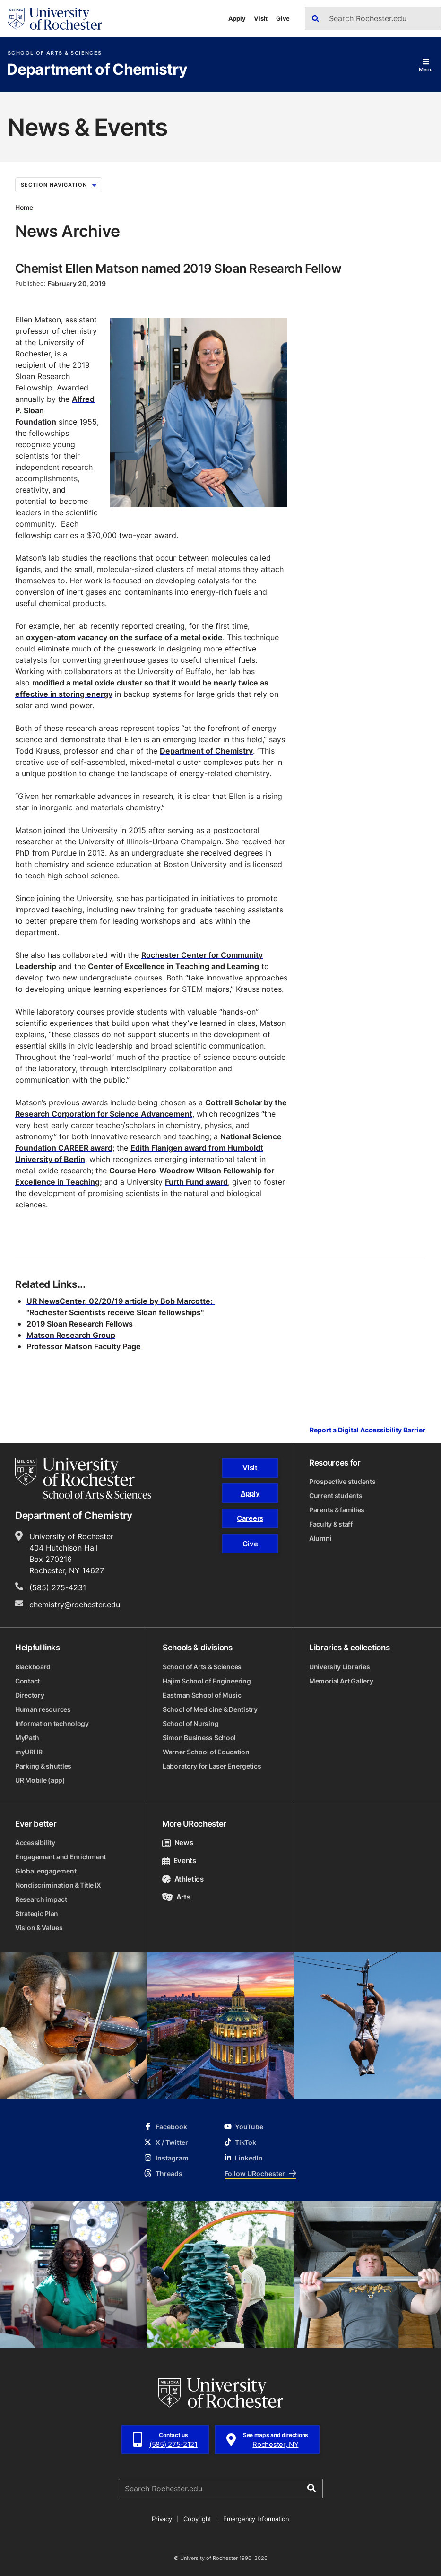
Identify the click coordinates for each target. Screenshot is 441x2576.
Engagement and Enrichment (60, 1856)
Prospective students (342, 1481)
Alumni (320, 1538)
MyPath (27, 1737)
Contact (27, 1680)
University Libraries (339, 1666)
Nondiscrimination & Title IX (58, 1885)
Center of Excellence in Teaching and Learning (173, 966)
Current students (336, 1495)
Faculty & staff (331, 1523)
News (177, 1842)
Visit (261, 18)
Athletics (183, 1879)
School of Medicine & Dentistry (210, 1709)
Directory (29, 1695)
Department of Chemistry (97, 70)
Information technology (52, 1723)
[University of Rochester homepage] (55, 19)
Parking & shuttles (43, 1765)
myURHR (28, 1751)
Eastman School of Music (202, 1695)
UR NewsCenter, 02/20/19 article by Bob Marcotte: (120, 1301)
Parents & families (336, 1509)
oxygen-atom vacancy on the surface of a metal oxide (124, 637)
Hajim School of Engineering (207, 1680)
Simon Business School (199, 1737)
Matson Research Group (70, 1335)
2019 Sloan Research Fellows (79, 1323)
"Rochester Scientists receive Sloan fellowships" (115, 1312)
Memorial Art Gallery (341, 1680)
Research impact (41, 1899)
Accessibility (35, 1842)
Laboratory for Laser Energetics (212, 1765)
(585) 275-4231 (57, 1587)
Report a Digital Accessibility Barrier (367, 1430)
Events (179, 1860)
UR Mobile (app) (40, 1780)
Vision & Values (39, 1927)
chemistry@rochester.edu (74, 1604)
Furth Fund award (196, 1182)
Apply (237, 18)
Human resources (43, 1709)
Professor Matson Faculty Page (83, 1346)
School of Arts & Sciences (55, 53)
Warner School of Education (206, 1751)
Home (24, 206)
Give (283, 18)
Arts (176, 1897)
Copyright (197, 2519)
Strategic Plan (36, 1913)
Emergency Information (256, 2519)
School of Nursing (190, 1723)
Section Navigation (58, 185)
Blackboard (33, 1666)
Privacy (162, 2519)
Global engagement (45, 1870)
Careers (250, 1518)
